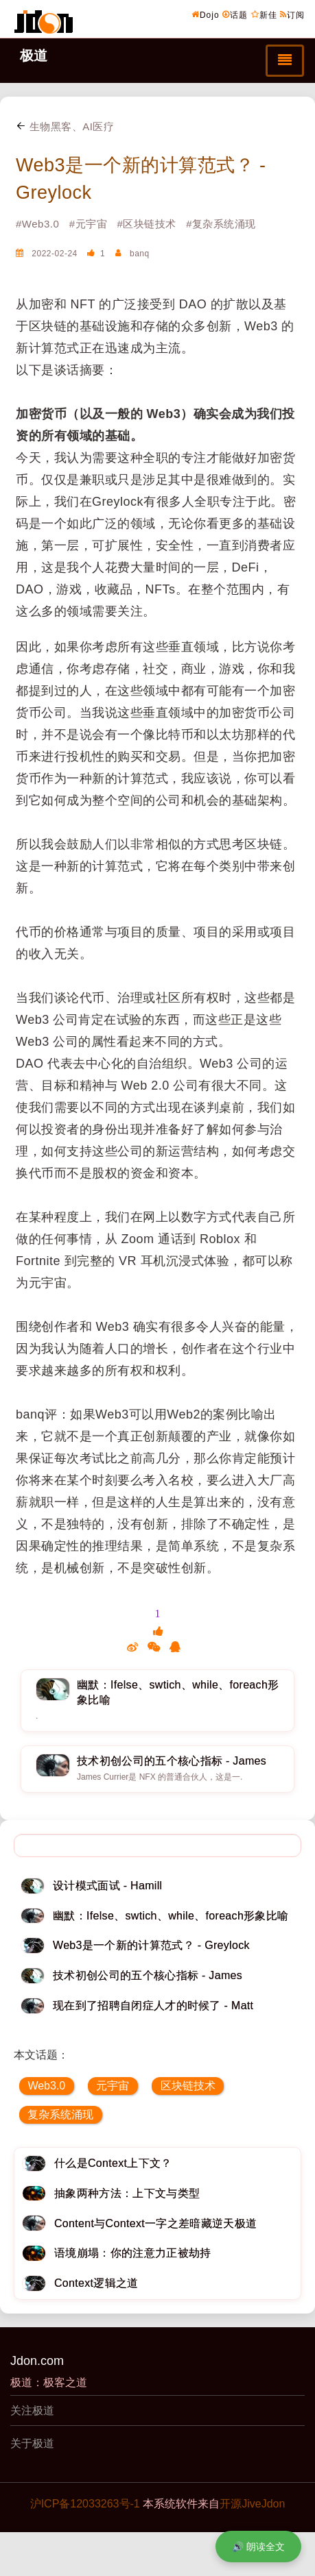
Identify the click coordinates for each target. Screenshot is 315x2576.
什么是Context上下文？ (113, 2163)
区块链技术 (188, 2086)
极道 (33, 55)
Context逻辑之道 (96, 2283)
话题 (235, 14)
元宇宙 (112, 2086)
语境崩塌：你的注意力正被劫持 (132, 2253)
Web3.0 (46, 2086)
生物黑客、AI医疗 (65, 126)
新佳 (264, 14)
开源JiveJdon (252, 2504)
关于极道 (32, 2443)
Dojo (205, 14)
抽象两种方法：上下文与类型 (127, 2193)
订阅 (292, 14)
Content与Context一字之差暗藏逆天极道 (155, 2223)
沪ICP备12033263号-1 (85, 2504)
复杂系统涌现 (60, 2114)
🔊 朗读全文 (258, 2546)
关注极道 (32, 2410)
